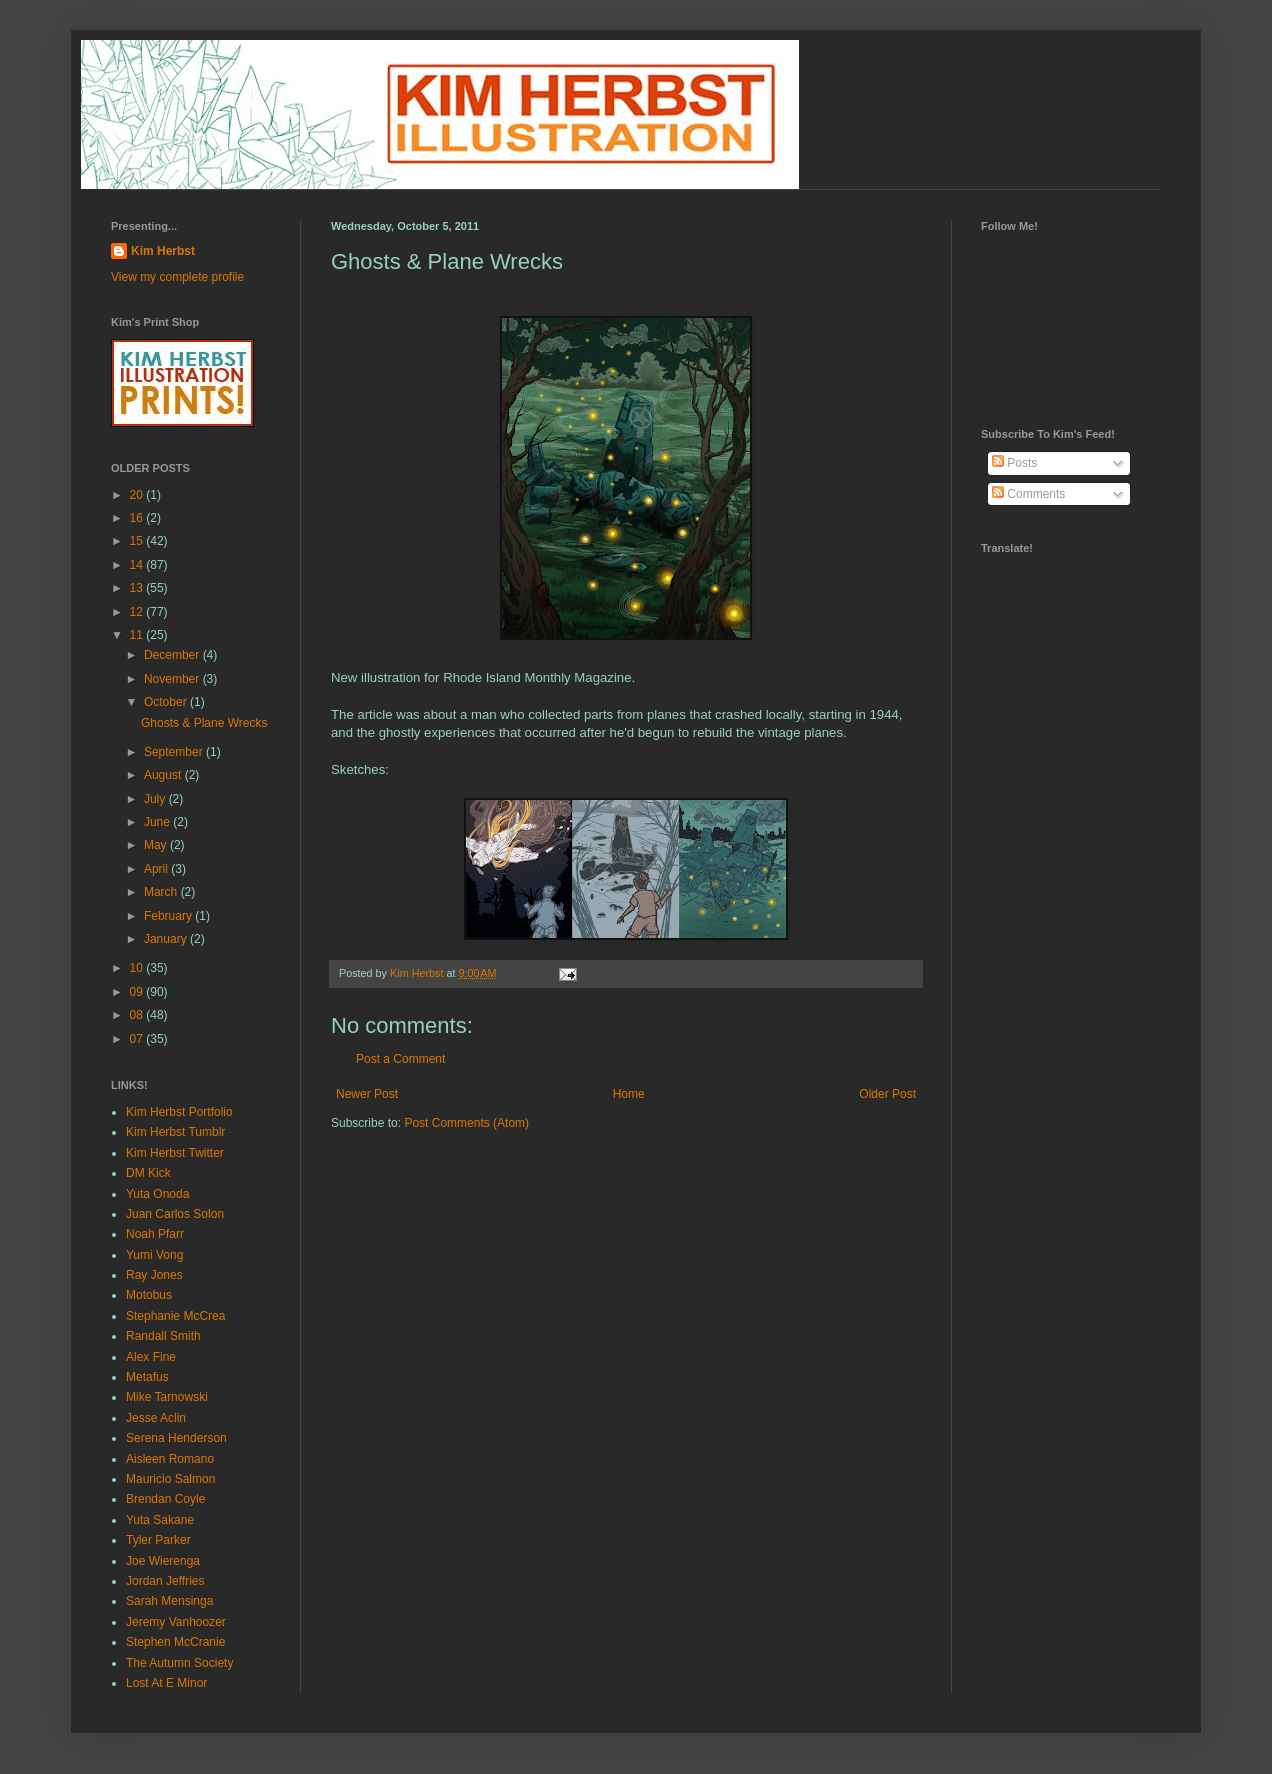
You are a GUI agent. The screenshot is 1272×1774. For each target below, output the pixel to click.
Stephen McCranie (175, 1642)
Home (629, 1094)
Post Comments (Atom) (466, 1123)
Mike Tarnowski (167, 1397)
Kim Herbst (418, 973)
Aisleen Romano (170, 1459)
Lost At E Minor (166, 1683)
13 (138, 588)
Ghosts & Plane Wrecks (204, 723)
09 (138, 992)
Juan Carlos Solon (175, 1214)
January (167, 939)
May (157, 845)
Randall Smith (163, 1336)
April (157, 869)
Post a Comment (400, 1059)
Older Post (887, 1094)
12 (138, 612)
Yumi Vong (154, 1255)
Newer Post (367, 1094)
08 (138, 1015)
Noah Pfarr (155, 1234)
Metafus (147, 1377)
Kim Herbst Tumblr (175, 1132)
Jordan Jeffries (165, 1581)
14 (138, 565)
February (169, 916)
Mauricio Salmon (170, 1479)
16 (138, 518)
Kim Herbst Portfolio (179, 1112)
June (158, 822)
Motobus (149, 1295)
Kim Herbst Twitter (175, 1153)
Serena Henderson (176, 1438)
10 (138, 968)
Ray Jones (154, 1275)
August (164, 775)
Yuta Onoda (157, 1194)
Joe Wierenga (163, 1561)
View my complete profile (177, 277)
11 (138, 635)
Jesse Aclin (156, 1418)
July (156, 799)
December (173, 655)
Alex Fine (151, 1357)
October (167, 702)
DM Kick (148, 1173)
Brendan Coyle (165, 1499)
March (162, 892)
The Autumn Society (179, 1663)
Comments (1028, 494)
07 (138, 1039)
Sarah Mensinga (169, 1601)
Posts (1014, 463)
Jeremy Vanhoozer (176, 1622)
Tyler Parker (158, 1540)
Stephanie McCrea (175, 1316)
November (173, 679)
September (175, 752)
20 (138, 495)
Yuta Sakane (160, 1520)
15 (138, 541)
